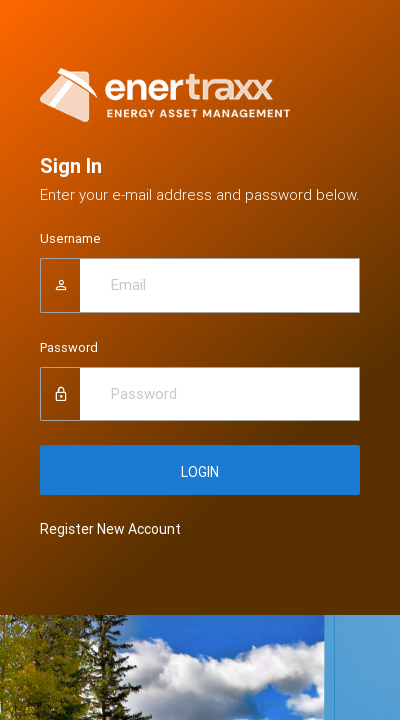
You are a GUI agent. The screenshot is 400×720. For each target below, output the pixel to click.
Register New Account (110, 529)
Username (70, 238)
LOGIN (200, 472)
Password (69, 347)
